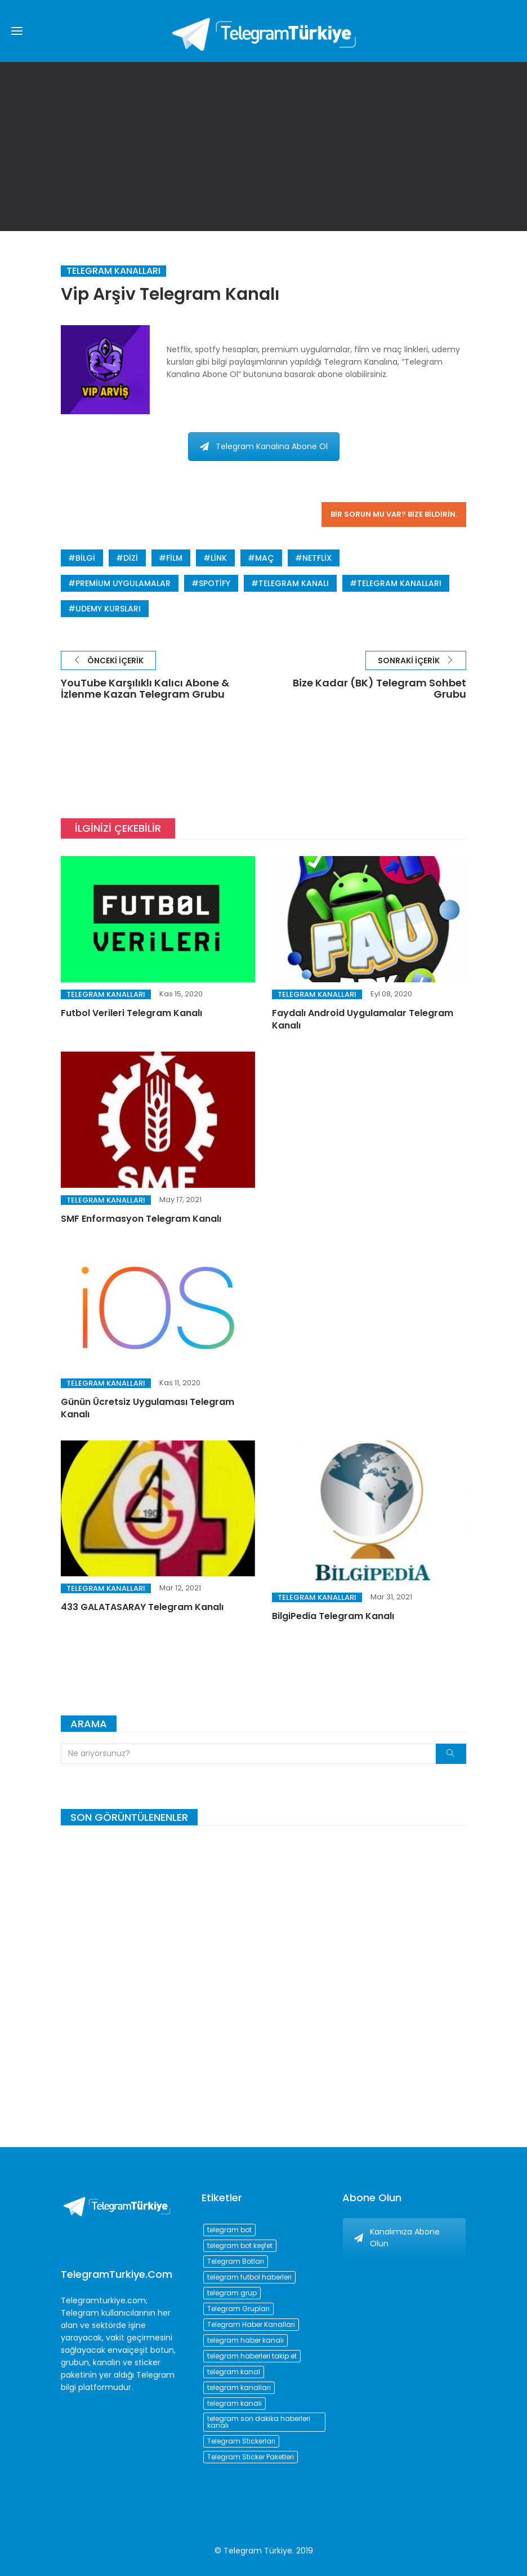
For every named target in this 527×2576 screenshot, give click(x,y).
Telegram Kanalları (113, 271)
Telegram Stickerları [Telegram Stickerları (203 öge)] (241, 2441)
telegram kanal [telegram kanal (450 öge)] (233, 2372)
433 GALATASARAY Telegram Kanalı (142, 1606)
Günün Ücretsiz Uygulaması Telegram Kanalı (147, 1408)
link (219, 558)
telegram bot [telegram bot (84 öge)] (229, 2229)
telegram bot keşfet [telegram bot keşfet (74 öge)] (240, 2245)
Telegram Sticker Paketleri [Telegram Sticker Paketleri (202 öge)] (250, 2457)
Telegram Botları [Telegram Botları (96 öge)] (235, 2261)
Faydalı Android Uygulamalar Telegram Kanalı (362, 1019)
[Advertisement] (263, 146)
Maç (264, 558)
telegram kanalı (293, 583)
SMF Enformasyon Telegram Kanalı (141, 1218)
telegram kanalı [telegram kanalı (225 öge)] (234, 2403)
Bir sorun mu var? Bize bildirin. (394, 514)
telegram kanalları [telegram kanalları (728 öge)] (239, 2387)
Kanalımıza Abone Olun (397, 2237)
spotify (214, 583)
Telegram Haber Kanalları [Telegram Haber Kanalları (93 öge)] (251, 2324)
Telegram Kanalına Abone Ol (264, 446)
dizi (130, 558)
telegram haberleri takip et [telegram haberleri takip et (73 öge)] (252, 2356)
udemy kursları (108, 608)
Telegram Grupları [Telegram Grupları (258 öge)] (238, 2308)
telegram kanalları (399, 583)
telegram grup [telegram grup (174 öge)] (232, 2293)
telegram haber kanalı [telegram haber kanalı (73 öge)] (245, 2340)
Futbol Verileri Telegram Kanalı (131, 1013)
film (174, 558)
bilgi (85, 558)
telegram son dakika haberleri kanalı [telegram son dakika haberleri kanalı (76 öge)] (258, 2422)
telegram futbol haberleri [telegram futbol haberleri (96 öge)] (249, 2277)
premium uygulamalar (123, 583)
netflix (317, 558)
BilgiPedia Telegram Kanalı (333, 1616)
